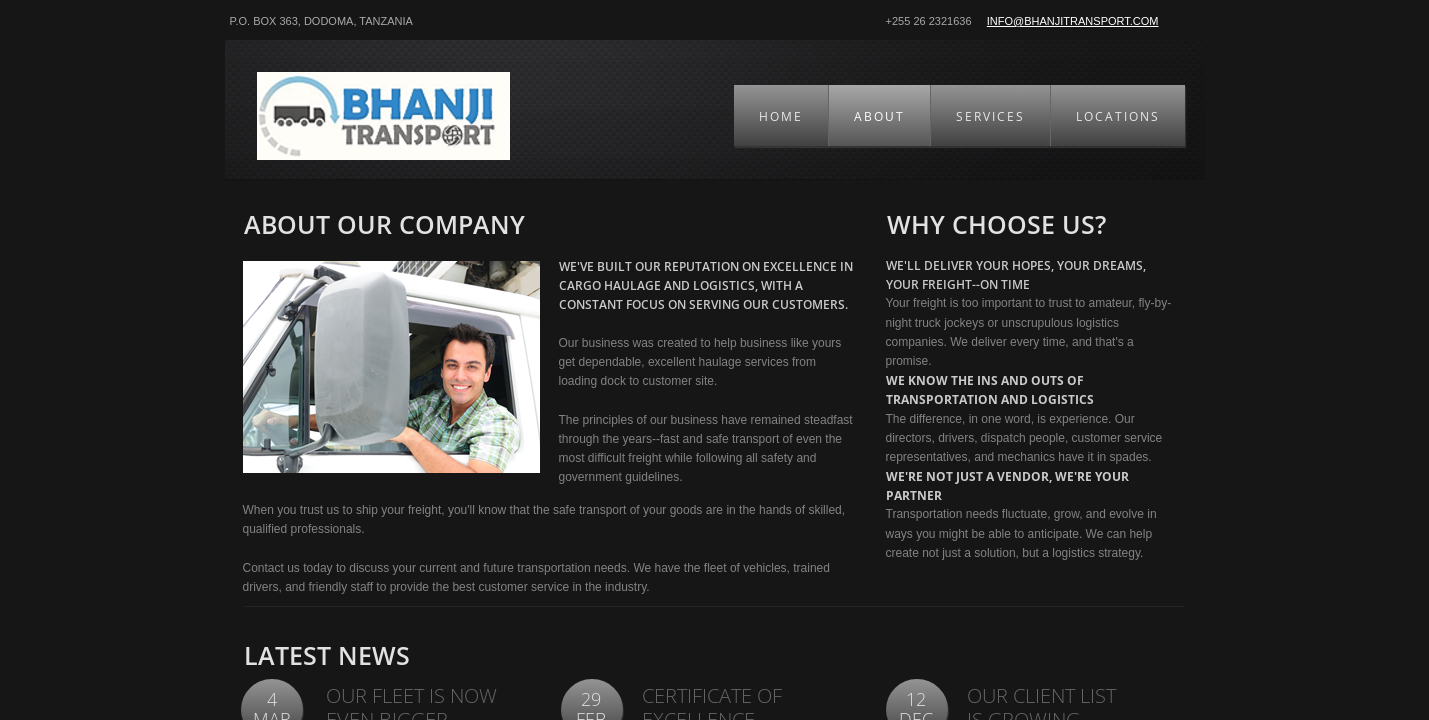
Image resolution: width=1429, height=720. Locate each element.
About (879, 116)
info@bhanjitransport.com (1073, 21)
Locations (1118, 116)
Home (781, 116)
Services (990, 116)
